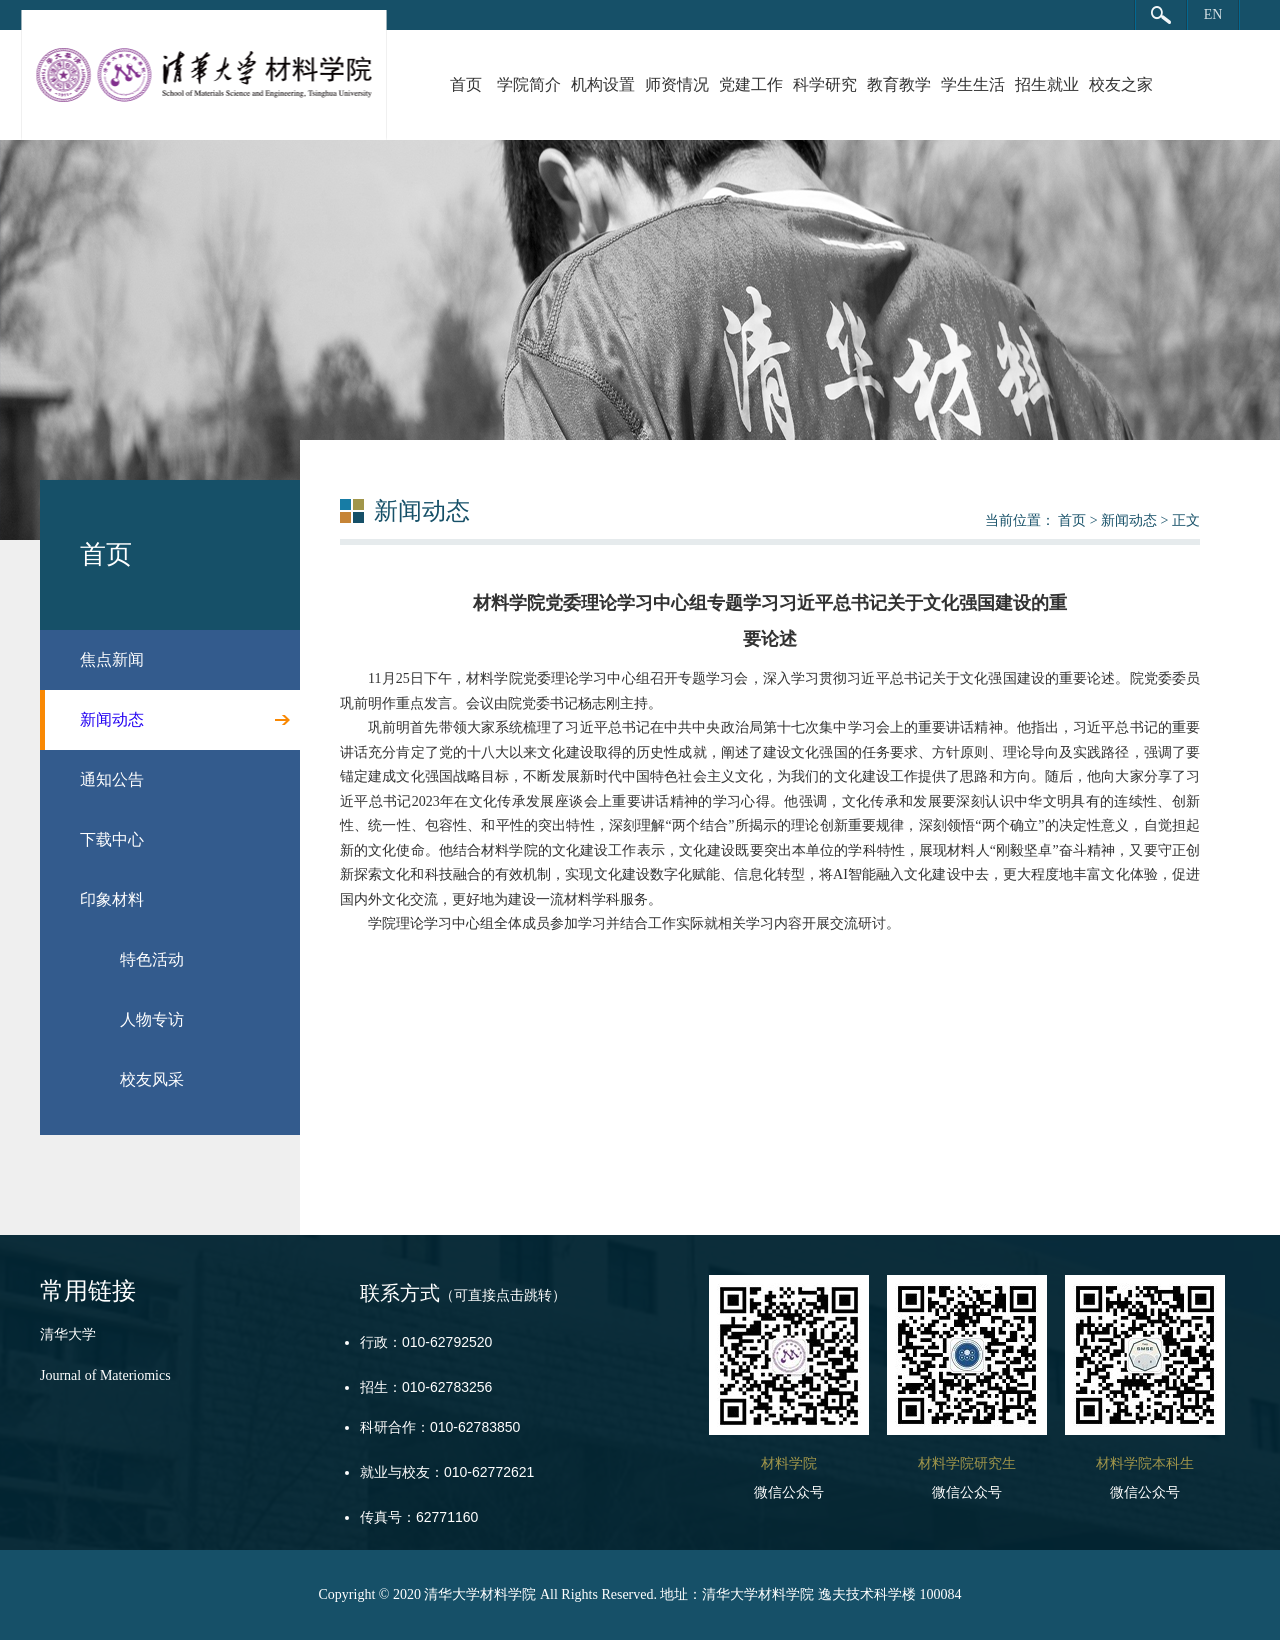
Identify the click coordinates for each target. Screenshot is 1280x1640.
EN (1213, 14)
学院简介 (529, 84)
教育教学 (899, 84)
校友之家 (1121, 84)
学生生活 (973, 84)
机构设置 (603, 84)
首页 (466, 84)
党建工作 (751, 84)
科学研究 (825, 84)
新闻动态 (1129, 520)
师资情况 (677, 84)
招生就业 (1047, 84)
